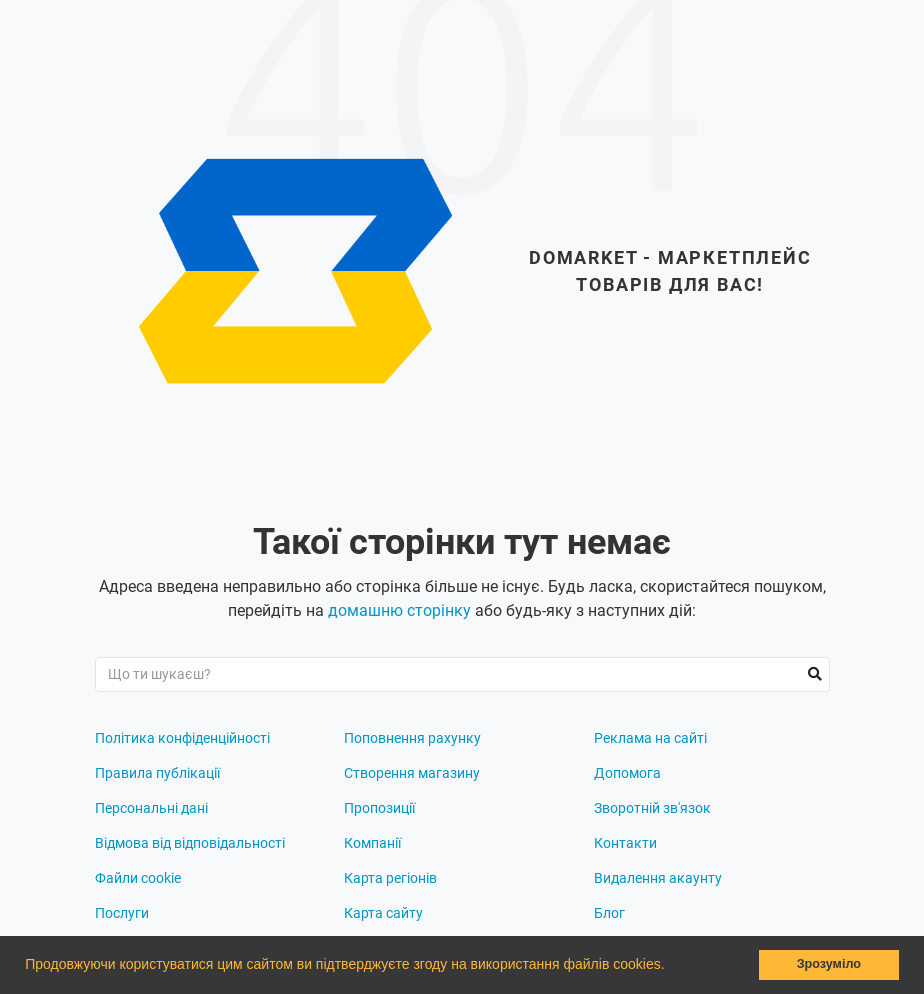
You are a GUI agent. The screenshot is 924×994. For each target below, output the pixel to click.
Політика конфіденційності (182, 738)
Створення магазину (412, 773)
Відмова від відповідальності (190, 843)
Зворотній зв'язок (652, 808)
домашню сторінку (399, 610)
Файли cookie (138, 878)
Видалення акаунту (658, 878)
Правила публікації (157, 773)
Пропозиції (379, 808)
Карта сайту (383, 913)
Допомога (627, 773)
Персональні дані (151, 808)
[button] (671, 967)
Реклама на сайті (650, 738)
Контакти (625, 843)
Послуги (122, 913)
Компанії (372, 843)
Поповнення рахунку (412, 738)
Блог (609, 913)
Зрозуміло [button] (829, 964)
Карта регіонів (390, 878)
